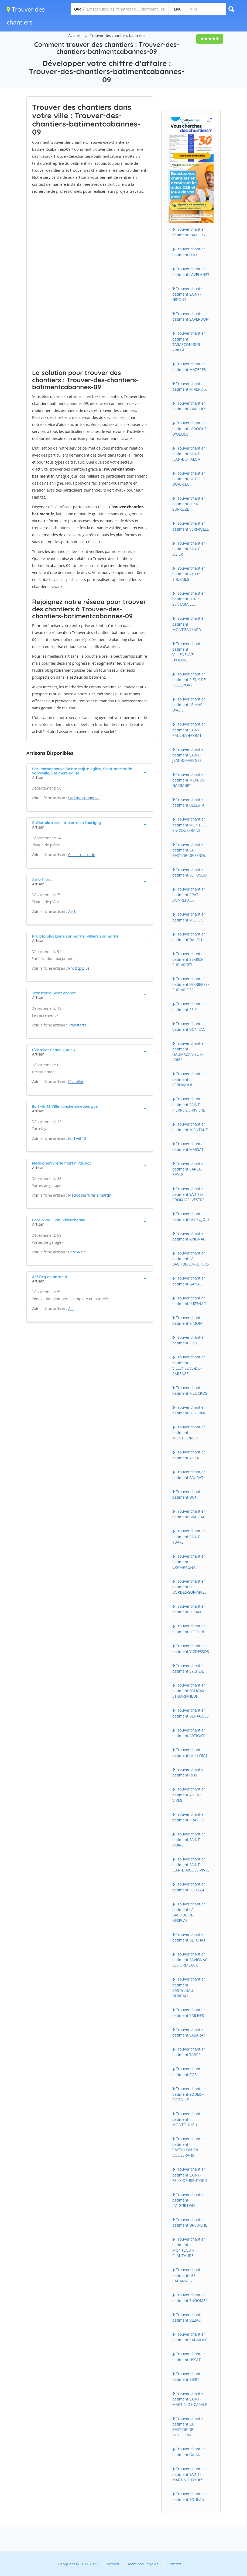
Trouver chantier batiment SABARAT (188, 2032)
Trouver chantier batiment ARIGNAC (188, 1236)
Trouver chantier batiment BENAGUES (190, 1713)
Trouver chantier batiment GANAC (188, 1280)
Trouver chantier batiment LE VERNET (190, 1410)
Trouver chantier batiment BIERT (188, 2376)
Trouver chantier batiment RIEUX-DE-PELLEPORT (189, 679)
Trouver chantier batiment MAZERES (189, 366)
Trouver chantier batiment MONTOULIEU (188, 2119)
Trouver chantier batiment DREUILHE (189, 2222)
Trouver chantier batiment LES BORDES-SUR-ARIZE (189, 1587)
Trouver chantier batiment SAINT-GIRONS (188, 294)
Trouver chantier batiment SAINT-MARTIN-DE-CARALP (189, 2399)
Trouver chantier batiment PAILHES (188, 2012)
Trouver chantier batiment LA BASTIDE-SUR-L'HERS (190, 1258)
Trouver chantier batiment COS (188, 2071)
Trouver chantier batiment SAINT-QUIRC (188, 1839)
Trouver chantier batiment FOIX (188, 251)
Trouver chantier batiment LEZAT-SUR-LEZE (188, 504)
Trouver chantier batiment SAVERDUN (190, 316)
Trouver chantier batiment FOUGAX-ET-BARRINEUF (188, 1691)
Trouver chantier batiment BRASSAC (188, 1514)
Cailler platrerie (81, 854)
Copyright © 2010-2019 (77, 2563)
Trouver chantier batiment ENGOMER (190, 2297)
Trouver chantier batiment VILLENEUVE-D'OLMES (188, 652)
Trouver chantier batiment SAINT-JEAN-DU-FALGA (188, 454)
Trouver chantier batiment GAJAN (188, 2451)
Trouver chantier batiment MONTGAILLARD (188, 624)
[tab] (89, 772)
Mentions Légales (143, 2563)
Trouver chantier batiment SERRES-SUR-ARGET (188, 959)
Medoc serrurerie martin (89, 1195)
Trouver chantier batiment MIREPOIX (189, 386)
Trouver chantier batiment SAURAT (188, 1474)
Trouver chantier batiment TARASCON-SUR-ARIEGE (188, 341)
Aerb (72, 911)
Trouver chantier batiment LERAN (188, 1609)
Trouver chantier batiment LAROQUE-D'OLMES (190, 428)
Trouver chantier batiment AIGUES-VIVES (188, 1794)
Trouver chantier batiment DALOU (188, 936)
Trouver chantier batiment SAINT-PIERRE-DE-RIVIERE (188, 1104)
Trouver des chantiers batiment (117, 35)
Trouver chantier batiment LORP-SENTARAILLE (188, 599)
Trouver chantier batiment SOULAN (188, 2496)
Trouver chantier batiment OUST (188, 1772)
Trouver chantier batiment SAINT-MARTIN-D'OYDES (188, 2474)
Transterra (77, 1025)
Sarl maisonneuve (84, 797)
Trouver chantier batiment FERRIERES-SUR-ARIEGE (190, 984)
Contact (174, 2563)
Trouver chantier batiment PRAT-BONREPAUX (188, 894)
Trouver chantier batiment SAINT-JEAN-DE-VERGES (188, 755)
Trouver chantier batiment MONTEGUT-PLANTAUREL (188, 2247)
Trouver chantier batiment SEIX (188, 1006)
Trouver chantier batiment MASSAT (188, 1146)
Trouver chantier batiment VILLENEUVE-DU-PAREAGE (188, 1365)
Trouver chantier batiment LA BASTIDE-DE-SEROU (189, 850)
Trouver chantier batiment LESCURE (188, 1628)
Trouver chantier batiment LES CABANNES (188, 2275)
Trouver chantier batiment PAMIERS (188, 232)
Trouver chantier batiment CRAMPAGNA (188, 1562)
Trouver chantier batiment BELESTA (188, 802)
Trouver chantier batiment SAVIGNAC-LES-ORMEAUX (190, 1959)
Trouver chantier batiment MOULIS (188, 917)
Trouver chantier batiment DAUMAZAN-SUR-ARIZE (188, 1051)
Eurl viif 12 (77, 1138)
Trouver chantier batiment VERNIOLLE (190, 526)
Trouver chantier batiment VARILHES (189, 406)
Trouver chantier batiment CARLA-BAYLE (188, 1169)
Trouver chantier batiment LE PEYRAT (190, 1752)
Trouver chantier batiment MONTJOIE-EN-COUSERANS (190, 824)
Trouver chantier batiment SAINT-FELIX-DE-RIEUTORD (189, 2175)
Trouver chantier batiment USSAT (188, 2356)
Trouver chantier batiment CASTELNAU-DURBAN (188, 1987)
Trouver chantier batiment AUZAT (188, 1454)
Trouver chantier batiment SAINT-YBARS (188, 1536)
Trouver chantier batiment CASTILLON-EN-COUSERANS (188, 2147)
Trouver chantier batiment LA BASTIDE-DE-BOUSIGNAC (188, 2426)
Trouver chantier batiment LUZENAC (189, 1300)
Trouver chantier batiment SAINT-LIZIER (188, 549)
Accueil (74, 35)
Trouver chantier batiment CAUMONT (190, 2337)
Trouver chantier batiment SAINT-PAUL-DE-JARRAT (188, 729)
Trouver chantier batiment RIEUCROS (189, 1390)
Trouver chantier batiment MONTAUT (190, 1126)
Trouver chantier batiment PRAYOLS (188, 1817)
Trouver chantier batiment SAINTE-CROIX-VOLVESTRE (188, 1194)
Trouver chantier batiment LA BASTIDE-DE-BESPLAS (188, 1912)
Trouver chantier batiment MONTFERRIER (188, 1432)
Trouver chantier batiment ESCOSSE (188, 1886)
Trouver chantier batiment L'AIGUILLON (188, 2200)
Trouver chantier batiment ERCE (188, 1340)
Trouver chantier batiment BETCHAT (188, 1937)
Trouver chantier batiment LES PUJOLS (191, 1216)
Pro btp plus (79, 968)
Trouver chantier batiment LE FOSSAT (190, 872)
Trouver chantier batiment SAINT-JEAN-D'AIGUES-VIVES (191, 1864)
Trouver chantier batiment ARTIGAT (188, 1732)
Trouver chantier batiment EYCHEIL (188, 1668)
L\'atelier (76, 1081)
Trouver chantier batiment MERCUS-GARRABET (188, 780)
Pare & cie (77, 1251)
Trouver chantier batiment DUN (188, 1494)
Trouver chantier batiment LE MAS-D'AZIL (188, 704)
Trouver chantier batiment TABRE (188, 2051)
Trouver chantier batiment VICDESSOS (190, 1648)
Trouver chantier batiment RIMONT (188, 1320)
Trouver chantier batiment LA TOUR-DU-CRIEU (189, 479)
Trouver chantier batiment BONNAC (188, 1026)
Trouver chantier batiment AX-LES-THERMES (188, 574)
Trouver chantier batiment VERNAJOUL (188, 1079)
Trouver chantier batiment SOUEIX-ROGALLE (188, 2094)
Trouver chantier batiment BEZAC (188, 2317)
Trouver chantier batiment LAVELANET (190, 271)
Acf (71, 1308)
